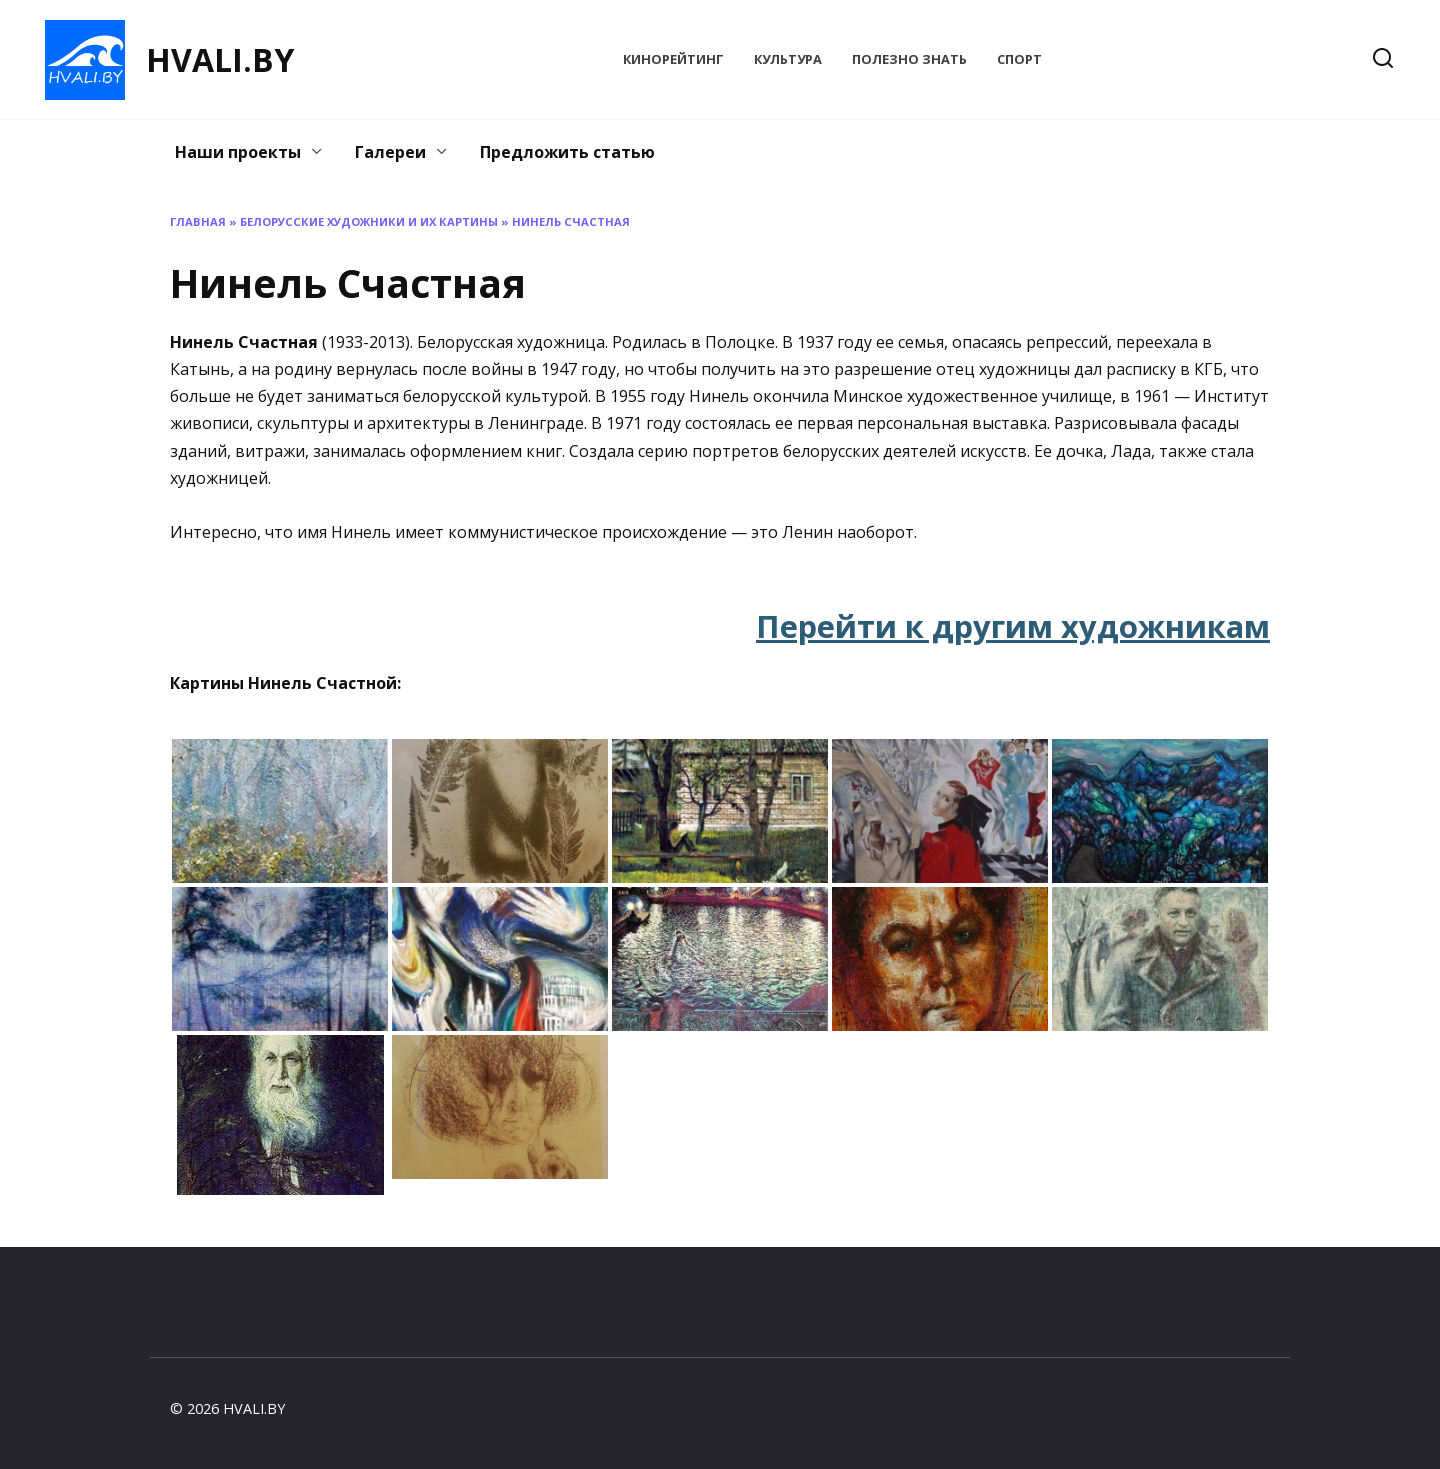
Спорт (1019, 59)
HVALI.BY (220, 59)
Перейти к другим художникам (1013, 626)
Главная (198, 221)
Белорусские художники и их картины (369, 221)
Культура (788, 59)
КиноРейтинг (673, 59)
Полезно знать (909, 59)
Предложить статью (567, 152)
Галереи (390, 152)
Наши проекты (238, 152)
